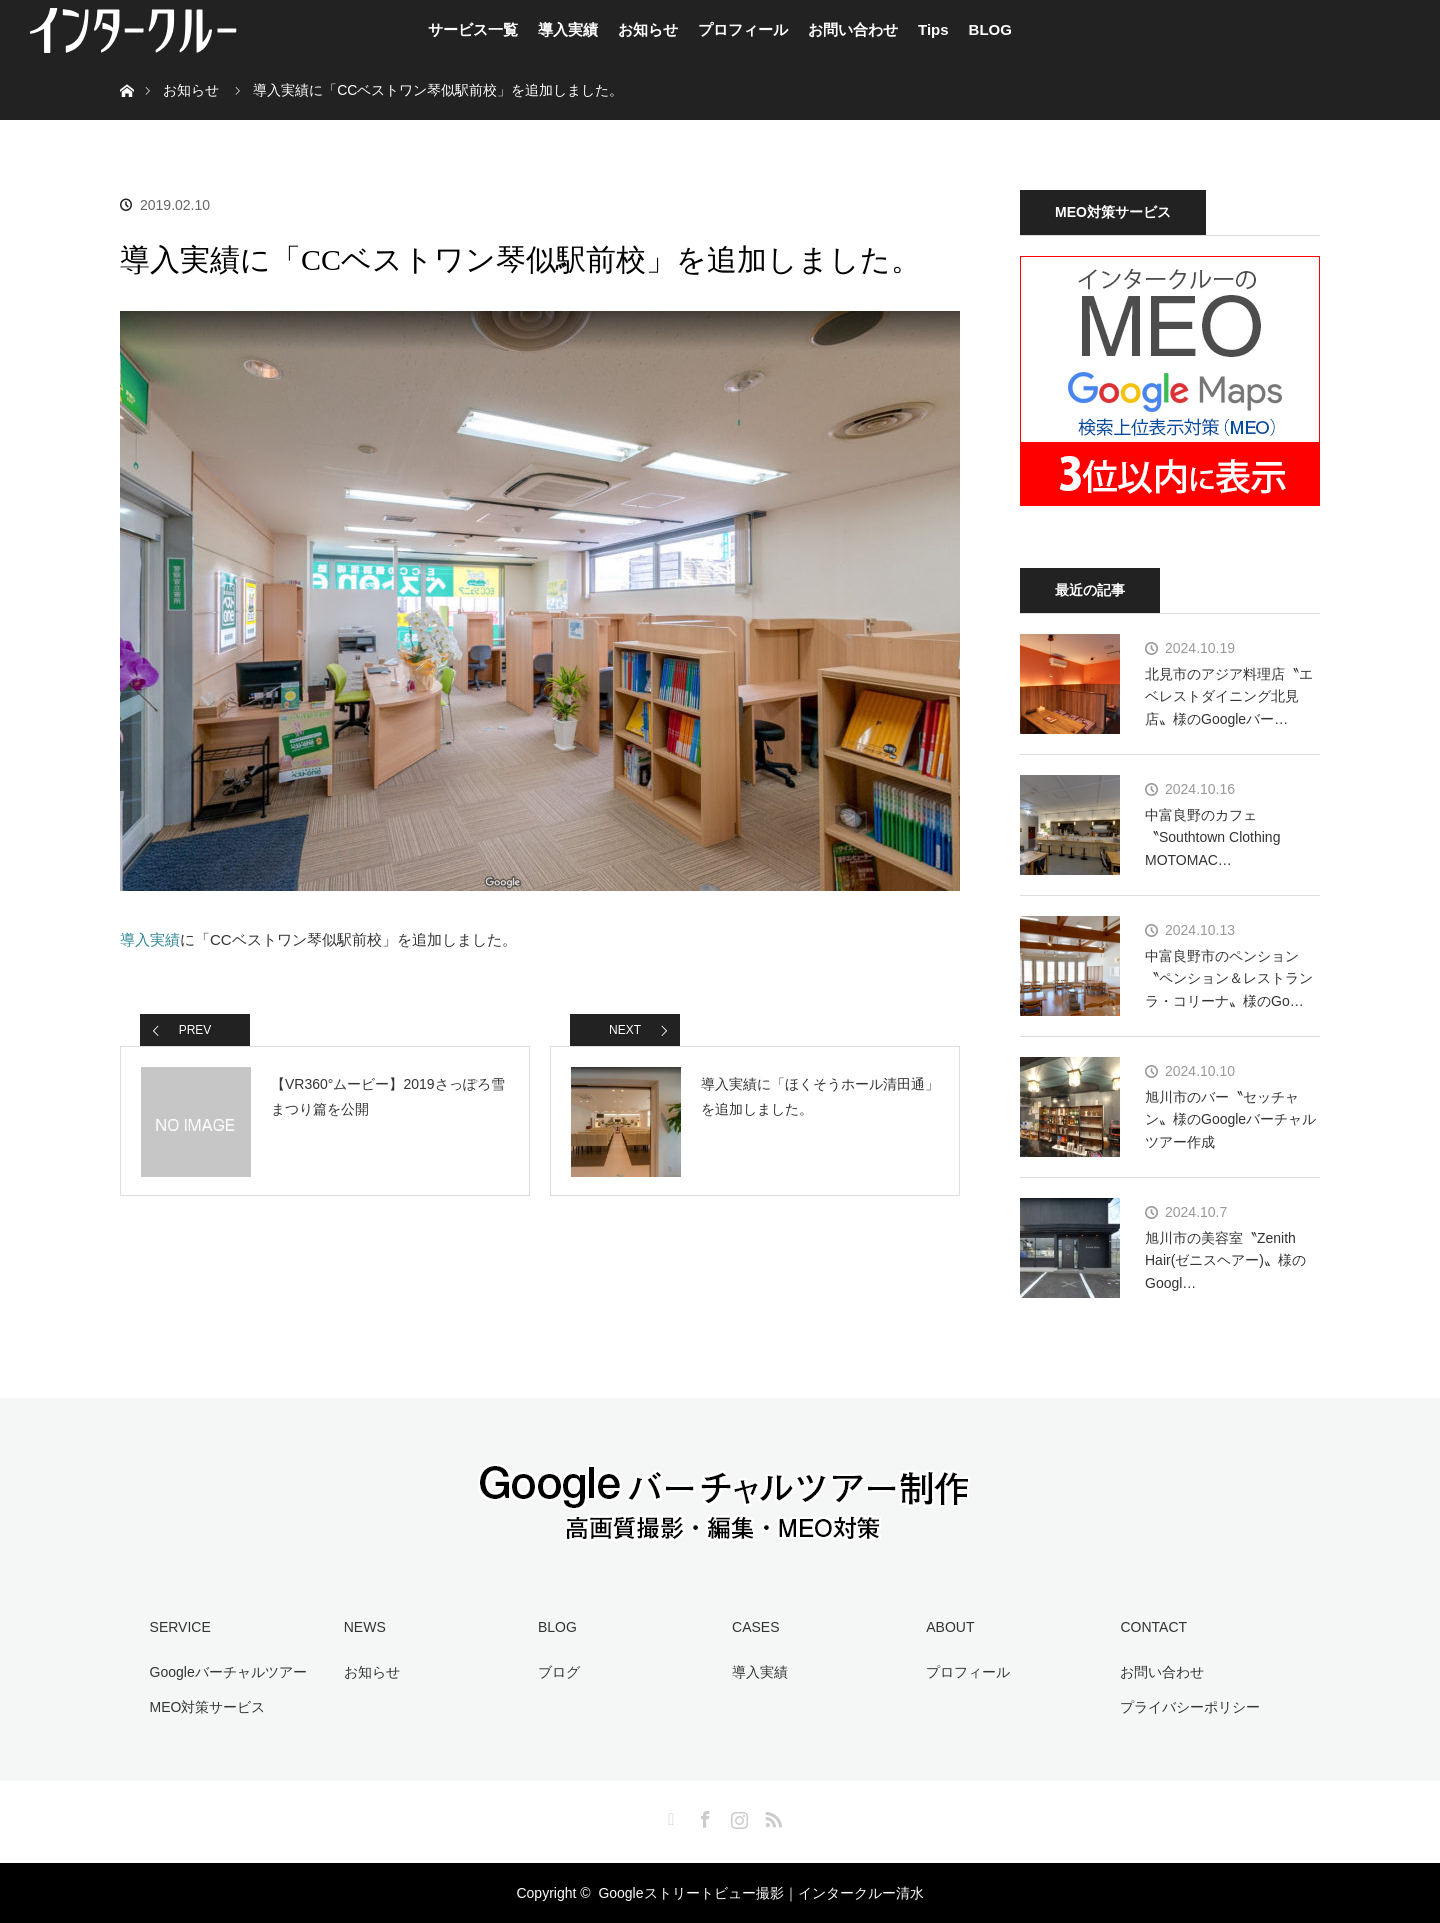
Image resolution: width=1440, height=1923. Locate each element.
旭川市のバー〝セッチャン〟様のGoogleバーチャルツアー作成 (1230, 1119)
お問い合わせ (853, 29)
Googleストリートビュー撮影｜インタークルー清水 (760, 1893)
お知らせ (648, 29)
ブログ (559, 1672)
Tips (933, 29)
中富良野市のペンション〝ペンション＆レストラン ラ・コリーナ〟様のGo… (1229, 978)
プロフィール (743, 29)
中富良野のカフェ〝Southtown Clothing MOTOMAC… (1212, 837)
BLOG (990, 29)
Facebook (703, 1816)
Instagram (737, 1816)
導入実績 (568, 29)
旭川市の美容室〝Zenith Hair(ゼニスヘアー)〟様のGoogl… (1225, 1260)
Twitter (669, 1816)
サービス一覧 (473, 29)
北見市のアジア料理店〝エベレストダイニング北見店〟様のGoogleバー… (1229, 696)
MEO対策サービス (208, 1707)
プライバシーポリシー (1190, 1707)
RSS (771, 1816)
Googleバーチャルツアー (228, 1672)
